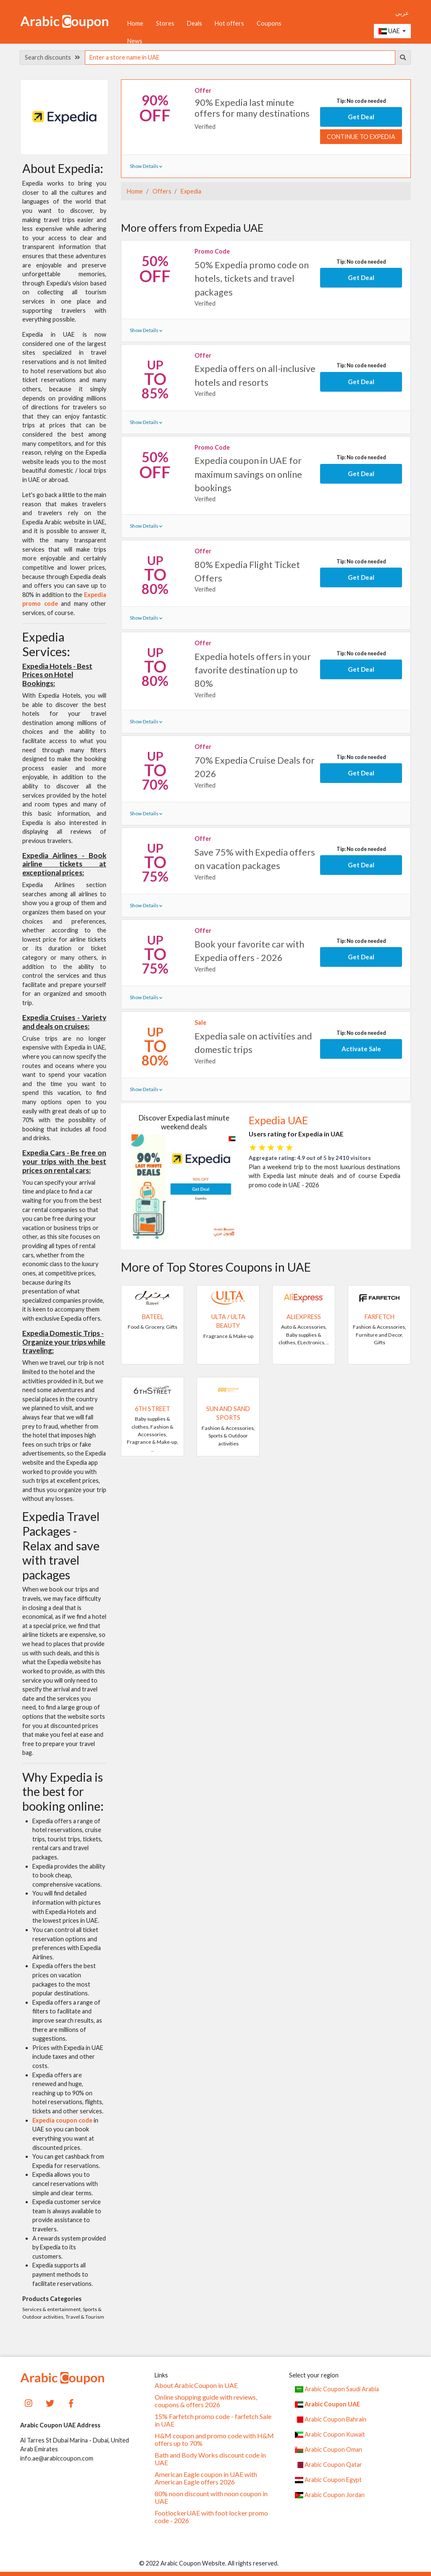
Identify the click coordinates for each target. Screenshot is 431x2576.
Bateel (152, 1316)
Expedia (190, 191)
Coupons (269, 23)
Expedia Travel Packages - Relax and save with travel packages (61, 1545)
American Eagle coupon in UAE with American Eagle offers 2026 (206, 2478)
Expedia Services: (46, 644)
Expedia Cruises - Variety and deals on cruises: (64, 1022)
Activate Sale (361, 1048)
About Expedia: (62, 168)
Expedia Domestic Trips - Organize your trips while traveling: (63, 1342)
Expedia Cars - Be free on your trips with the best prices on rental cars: (64, 1161)
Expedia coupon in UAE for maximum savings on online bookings (248, 474)
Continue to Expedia (361, 136)
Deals (194, 23)
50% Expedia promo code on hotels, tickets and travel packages (251, 278)
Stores (165, 23)
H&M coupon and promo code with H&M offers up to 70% (214, 2439)
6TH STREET (152, 1408)
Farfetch (379, 1316)
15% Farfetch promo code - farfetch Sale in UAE (213, 2420)
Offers (161, 191)
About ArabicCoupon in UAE (196, 2385)
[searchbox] (240, 57)
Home (135, 23)
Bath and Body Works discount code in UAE (210, 2458)
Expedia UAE (278, 1120)
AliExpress (303, 1316)
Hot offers (229, 23)
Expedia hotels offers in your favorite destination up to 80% (252, 670)
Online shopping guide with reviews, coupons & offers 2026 (206, 2400)
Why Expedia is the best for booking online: (63, 1791)
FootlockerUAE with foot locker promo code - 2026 (211, 2516)
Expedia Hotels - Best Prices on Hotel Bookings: (57, 675)
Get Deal (361, 116)
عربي (402, 12)
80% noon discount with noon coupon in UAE (211, 2497)
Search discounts (52, 57)
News (134, 41)
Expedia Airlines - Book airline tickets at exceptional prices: (64, 864)
